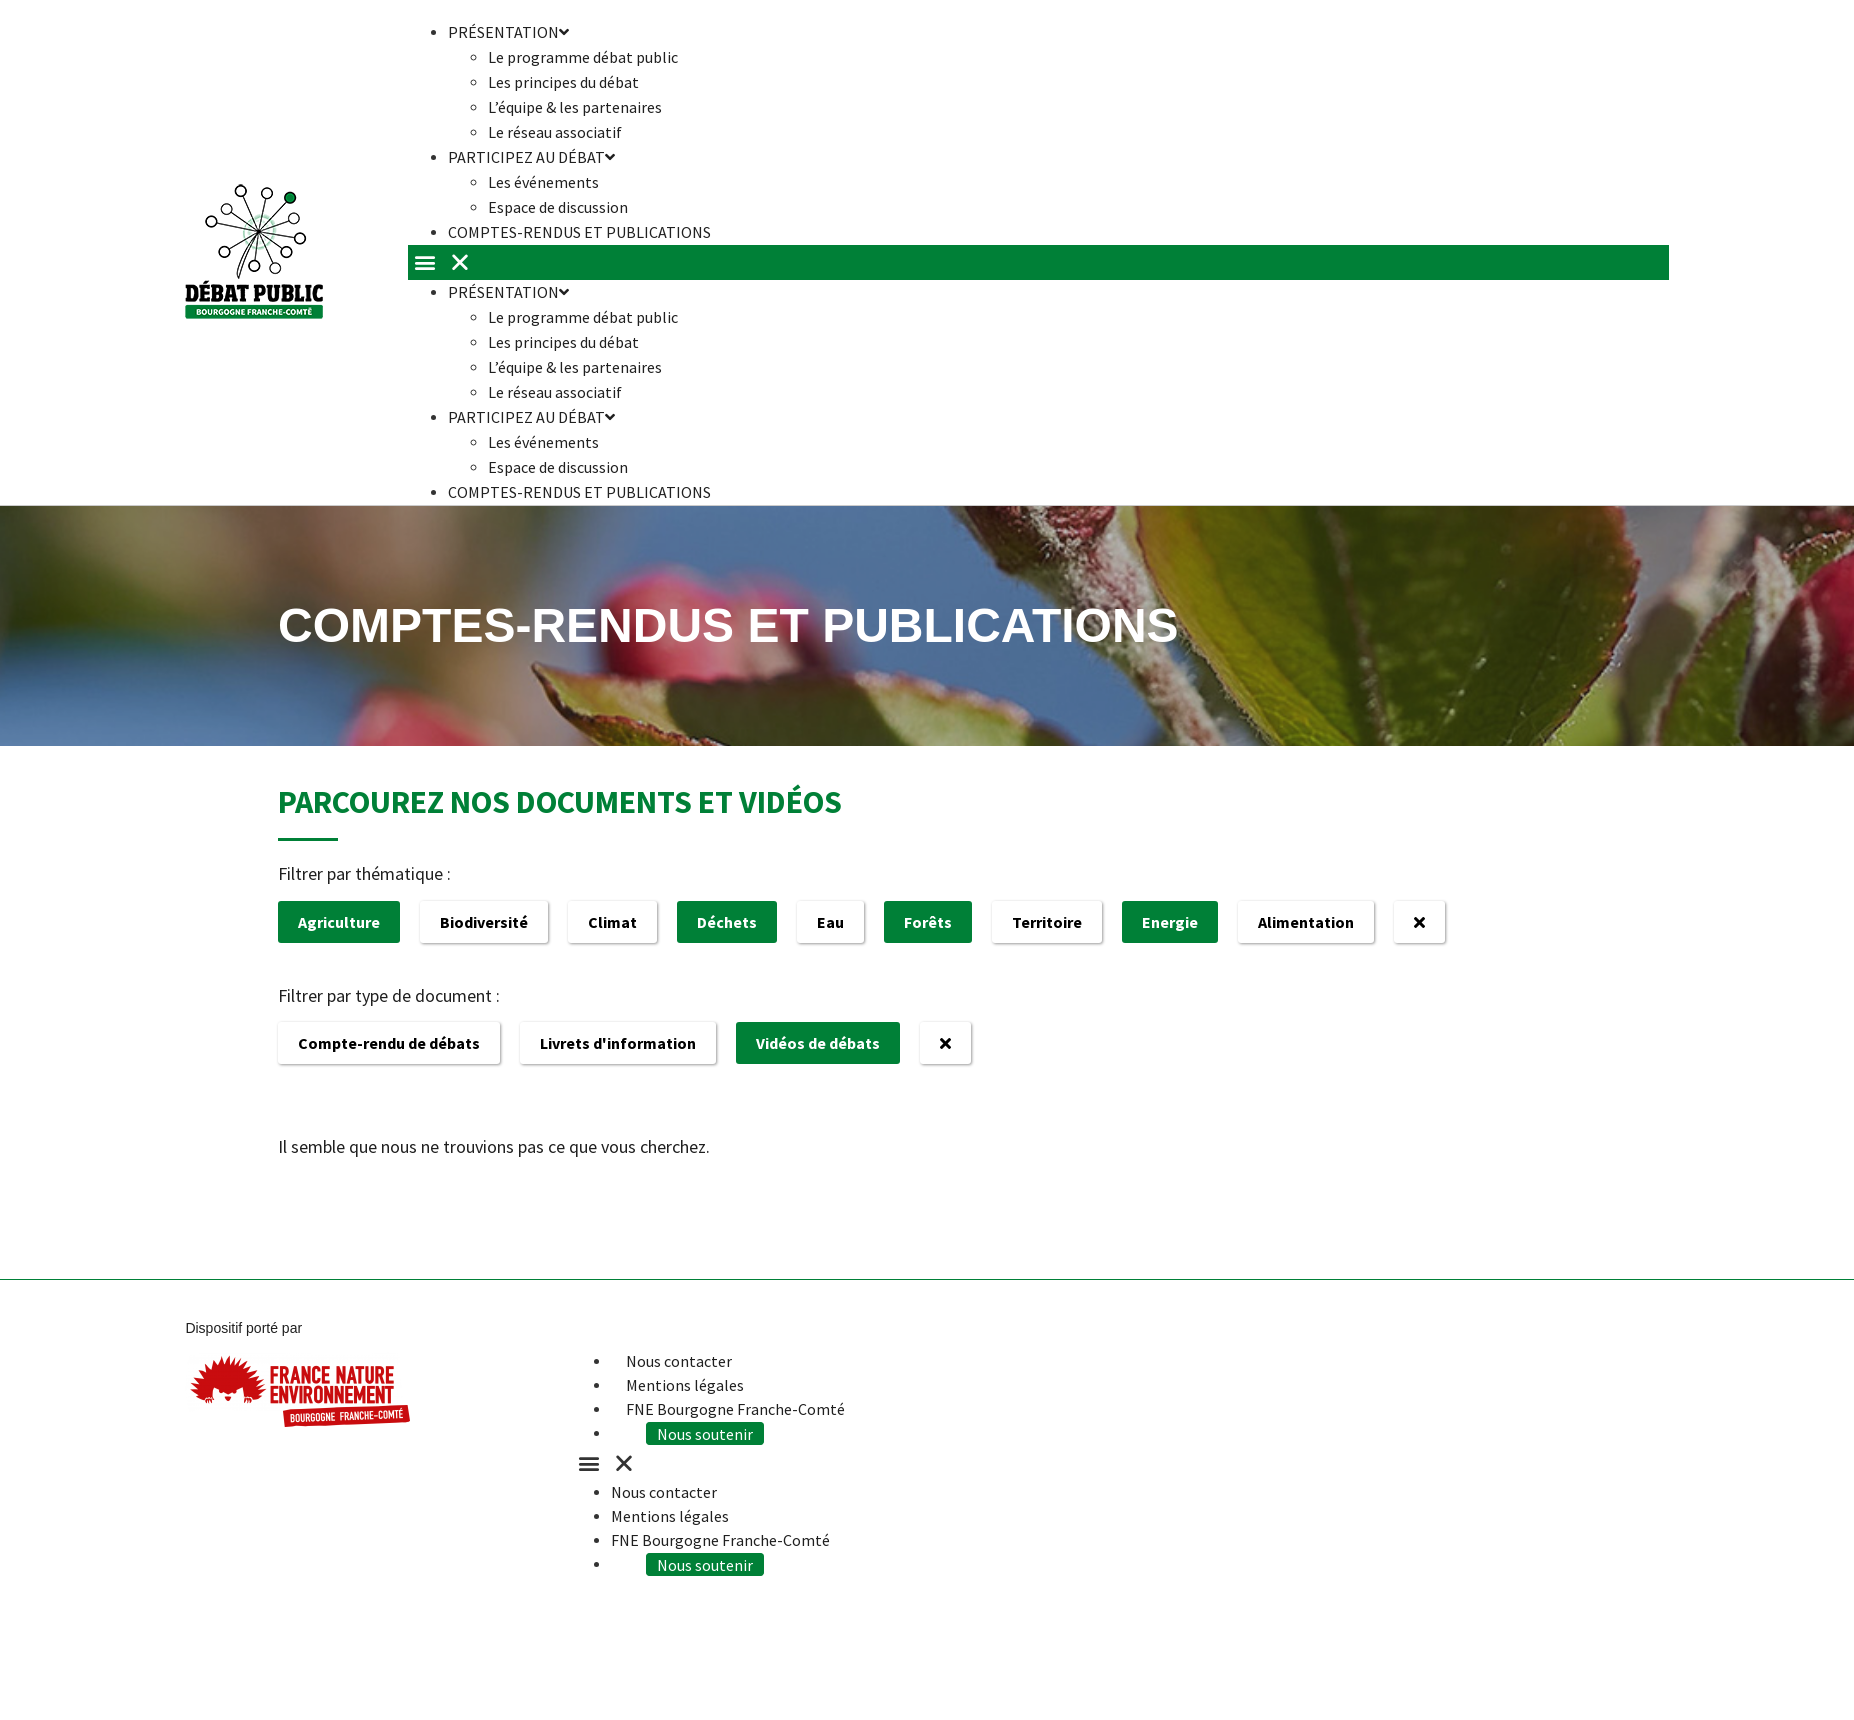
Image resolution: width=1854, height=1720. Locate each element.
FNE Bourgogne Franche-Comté (735, 1409)
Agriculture (339, 922)
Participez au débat (531, 157)
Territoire (1047, 922)
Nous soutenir (710, 1433)
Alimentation (1306, 922)
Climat (612, 922)
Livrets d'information (618, 1043)
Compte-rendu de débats (389, 1043)
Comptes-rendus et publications (579, 232)
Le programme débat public (583, 57)
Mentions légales (685, 1385)
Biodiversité (484, 922)
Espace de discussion (558, 467)
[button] (1038, 262)
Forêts (928, 922)
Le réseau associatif (555, 392)
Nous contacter (679, 1361)
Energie (1170, 922)
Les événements (543, 182)
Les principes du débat (563, 82)
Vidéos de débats (818, 1043)
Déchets (727, 922)
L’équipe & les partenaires (575, 107)
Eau (830, 922)
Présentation (508, 292)
